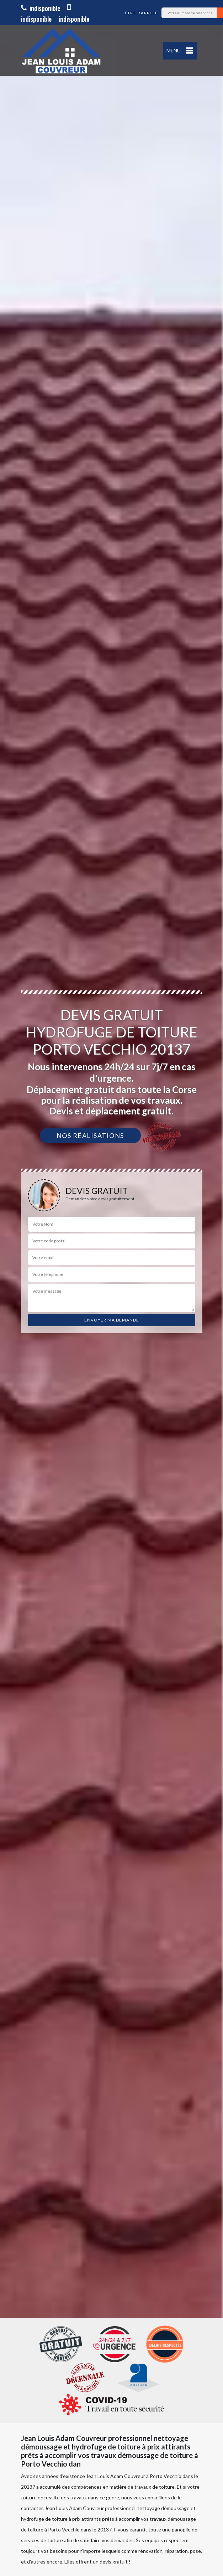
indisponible (40, 8)
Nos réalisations (90, 1135)
